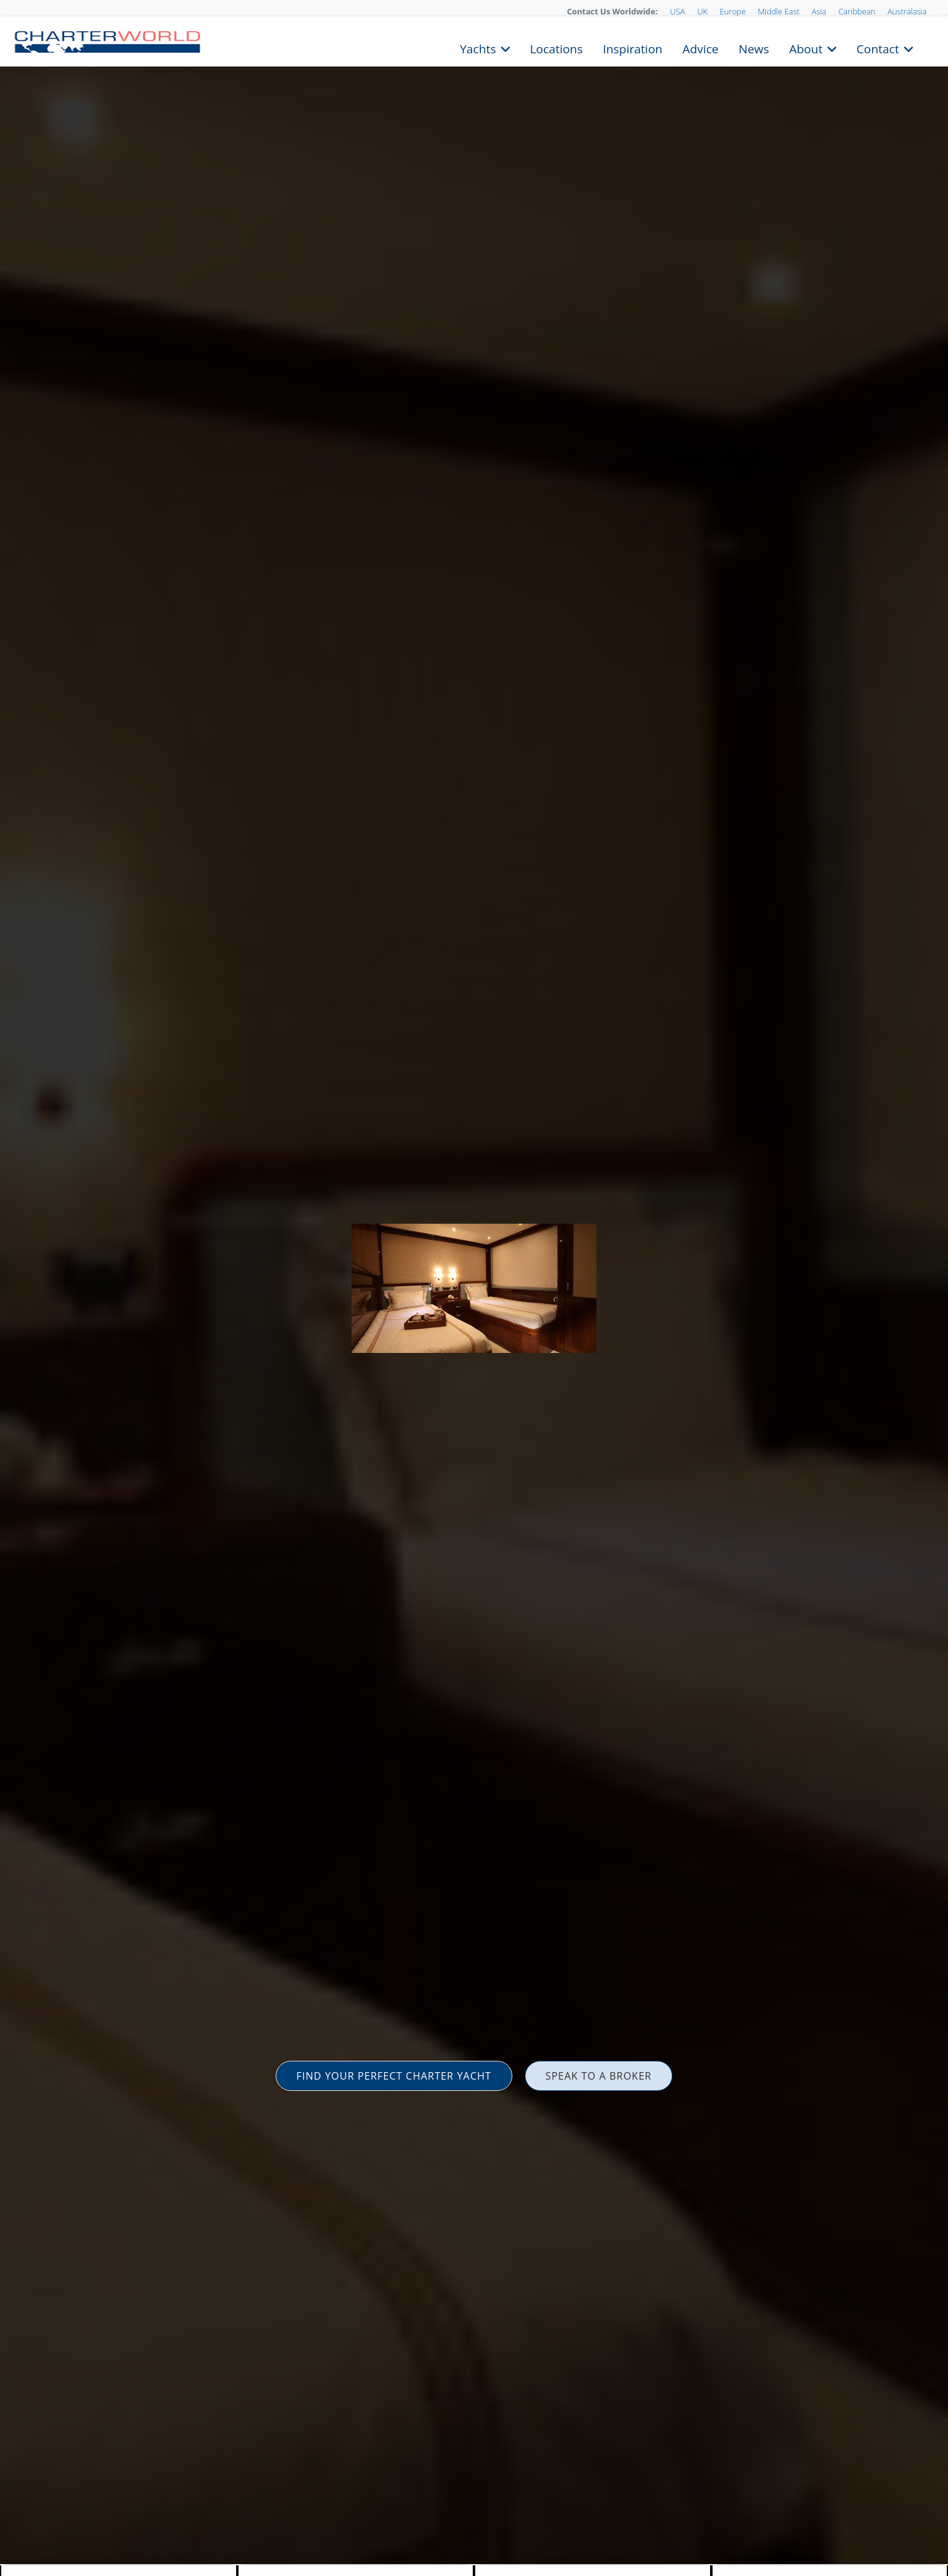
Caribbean (856, 11)
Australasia (907, 11)
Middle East (778, 11)
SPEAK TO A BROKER (599, 2076)
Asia (819, 11)
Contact (877, 48)
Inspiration (632, 48)
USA (677, 11)
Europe (732, 11)
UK (702, 11)
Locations (556, 48)
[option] (474, 1288)
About (805, 48)
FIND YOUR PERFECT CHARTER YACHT (394, 2076)
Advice (700, 48)
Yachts (478, 48)
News (753, 48)
